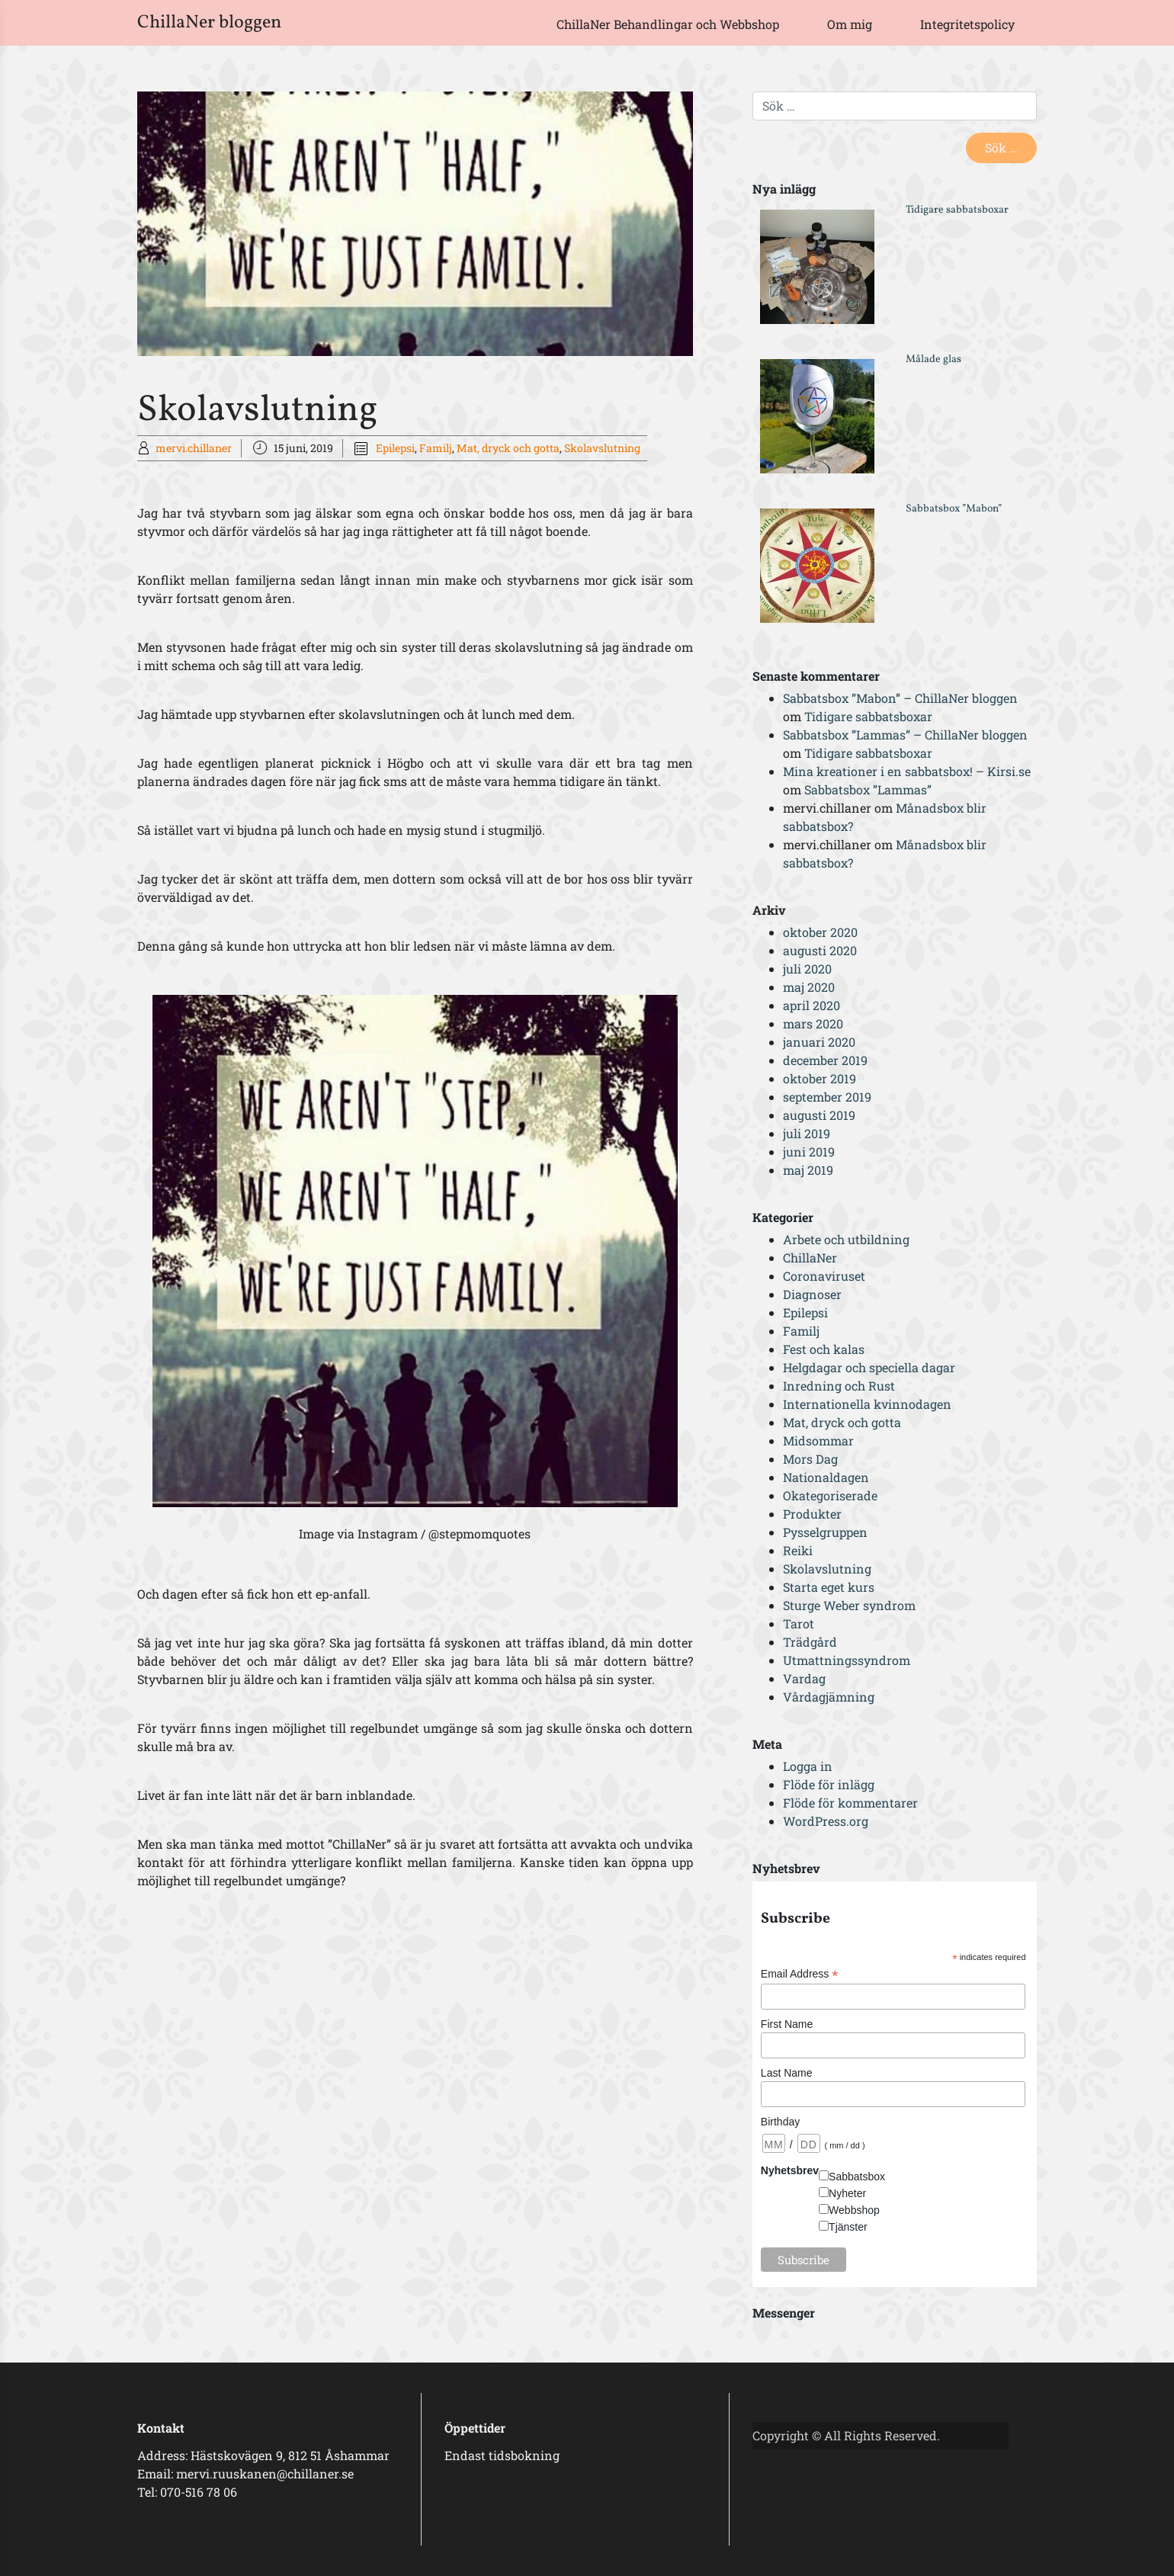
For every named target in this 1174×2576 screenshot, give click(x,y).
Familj (435, 448)
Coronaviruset (824, 1276)
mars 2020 (813, 1023)
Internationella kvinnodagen (867, 1404)
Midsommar (818, 1440)
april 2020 (811, 1005)
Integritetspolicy (967, 24)
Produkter (812, 1514)
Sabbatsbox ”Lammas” (868, 789)
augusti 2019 (819, 1115)
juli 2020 (807, 969)
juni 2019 (809, 1152)
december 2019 (825, 1060)
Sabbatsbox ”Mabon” (954, 509)
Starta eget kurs (828, 1587)
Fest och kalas (823, 1349)
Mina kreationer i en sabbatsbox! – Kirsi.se (907, 771)
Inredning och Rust (839, 1386)
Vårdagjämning (828, 1697)
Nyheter (847, 2193)
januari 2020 (819, 1042)
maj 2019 (808, 1170)
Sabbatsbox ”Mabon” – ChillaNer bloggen (900, 698)
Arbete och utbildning (846, 1239)
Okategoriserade (830, 1495)
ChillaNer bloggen (209, 23)
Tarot (798, 1623)
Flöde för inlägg (828, 1784)
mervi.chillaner (194, 448)
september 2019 (827, 1097)
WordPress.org (825, 1821)
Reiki (798, 1550)
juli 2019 (806, 1133)
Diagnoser (812, 1294)
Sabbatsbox (857, 2176)
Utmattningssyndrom (846, 1660)
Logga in (807, 1766)
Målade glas (933, 359)
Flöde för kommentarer (850, 1803)
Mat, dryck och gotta (508, 448)
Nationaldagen (826, 1477)
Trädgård (810, 1642)
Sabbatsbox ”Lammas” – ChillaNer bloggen (905, 735)
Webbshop (854, 2210)
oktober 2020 (820, 932)
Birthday (780, 2122)
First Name (787, 2024)
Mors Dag (810, 1459)
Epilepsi (395, 448)
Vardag (804, 1678)
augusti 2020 (820, 950)
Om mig (849, 24)
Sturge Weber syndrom (849, 1605)
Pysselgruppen (825, 1532)
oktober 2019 (819, 1078)
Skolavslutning (602, 448)
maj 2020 (809, 987)
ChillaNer (810, 1258)
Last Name (787, 2073)
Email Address (800, 1974)
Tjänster (848, 2227)
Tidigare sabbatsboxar (957, 210)
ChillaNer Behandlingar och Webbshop (668, 24)
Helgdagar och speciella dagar (869, 1367)
